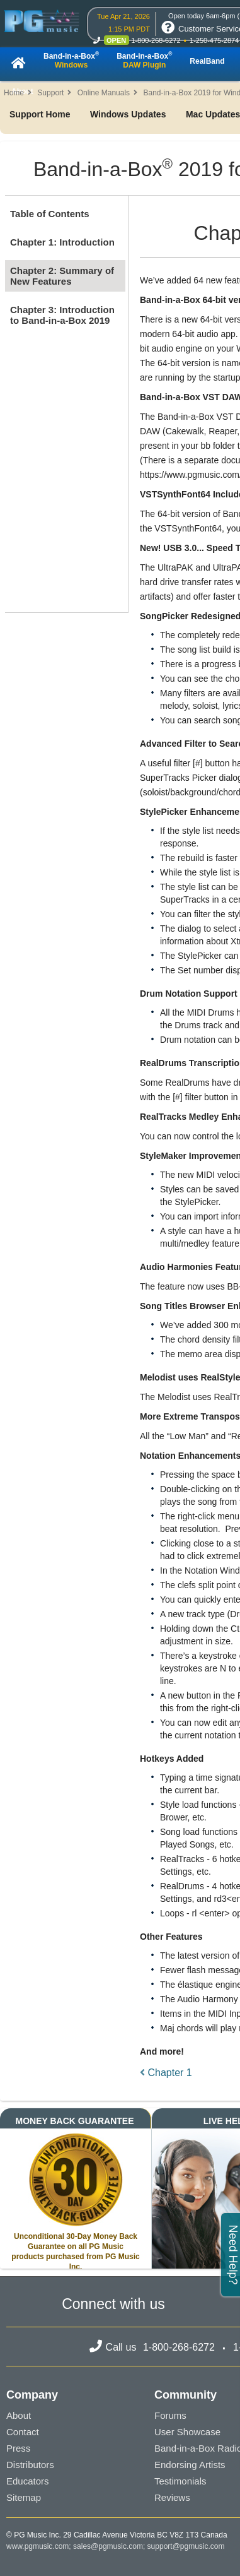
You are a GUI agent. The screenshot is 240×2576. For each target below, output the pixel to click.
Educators (27, 2481)
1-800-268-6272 (155, 40)
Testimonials (180, 2481)
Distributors (30, 2464)
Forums (170, 2415)
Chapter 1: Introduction (62, 242)
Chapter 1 (166, 2072)
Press (18, 2448)
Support (50, 92)
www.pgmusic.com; (38, 2546)
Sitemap (23, 2497)
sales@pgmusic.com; (110, 2546)
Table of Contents (49, 213)
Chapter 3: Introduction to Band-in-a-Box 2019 (62, 315)
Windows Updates (128, 114)
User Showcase (187, 2431)
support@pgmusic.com (186, 2546)
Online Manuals (103, 92)
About (18, 2415)
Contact (22, 2431)
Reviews (172, 2497)
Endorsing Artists (190, 2464)
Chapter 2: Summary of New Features (62, 276)
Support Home (39, 114)
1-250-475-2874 (214, 40)
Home (14, 92)
